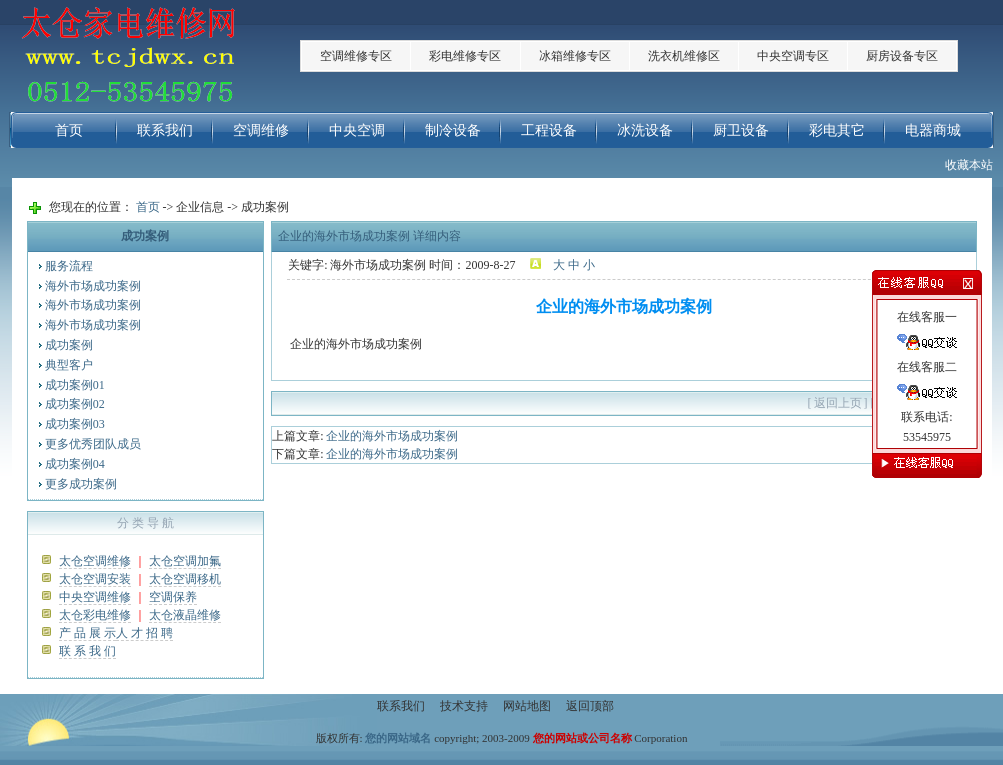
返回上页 (838, 403)
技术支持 (464, 706)
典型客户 (69, 365)
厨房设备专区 (902, 56)
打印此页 (901, 403)
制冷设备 (453, 130)
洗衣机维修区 (684, 56)
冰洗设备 (645, 130)
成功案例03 (75, 424)
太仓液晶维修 (185, 615)
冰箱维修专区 (575, 56)
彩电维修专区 (465, 56)
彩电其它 (837, 130)
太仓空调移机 (185, 579)
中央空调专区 (793, 56)
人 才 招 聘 (144, 633)
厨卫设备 (741, 130)
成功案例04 (75, 464)
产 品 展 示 (87, 633)
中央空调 (357, 130)
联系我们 (165, 130)
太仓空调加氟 (185, 561)
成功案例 (69, 345)
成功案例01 (75, 385)
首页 (69, 130)
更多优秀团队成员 (93, 444)
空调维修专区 (356, 56)
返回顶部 (590, 706)
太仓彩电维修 (95, 615)
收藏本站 (969, 165)
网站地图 (527, 706)
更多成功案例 (81, 484)
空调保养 (173, 597)
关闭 (952, 403)
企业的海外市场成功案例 (392, 436)
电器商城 (933, 130)
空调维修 (261, 130)
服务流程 (69, 266)
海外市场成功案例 (93, 286)
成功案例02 (75, 404)
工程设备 (549, 130)
